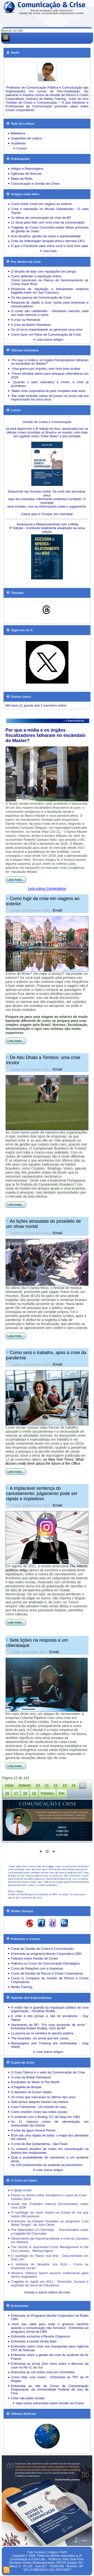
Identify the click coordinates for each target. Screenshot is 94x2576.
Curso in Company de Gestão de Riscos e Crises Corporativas (50, 1980)
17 (16, 1793)
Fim (61, 1793)
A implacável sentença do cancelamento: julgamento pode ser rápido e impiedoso (41, 1493)
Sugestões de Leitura (26, 138)
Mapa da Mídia (22, 178)
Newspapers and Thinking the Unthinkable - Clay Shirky (50, 2045)
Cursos (22, 148)
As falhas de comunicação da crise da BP (41, 218)
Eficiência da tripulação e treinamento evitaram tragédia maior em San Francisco (50, 291)
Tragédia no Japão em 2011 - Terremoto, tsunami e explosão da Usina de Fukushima (50, 2283)
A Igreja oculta (21, 2190)
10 (38, 1785)
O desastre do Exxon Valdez (31, 2092)
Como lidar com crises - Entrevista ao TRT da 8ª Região (50, 2379)
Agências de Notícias (26, 173)
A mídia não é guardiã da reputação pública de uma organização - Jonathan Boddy (50, 2009)
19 (34, 1793)
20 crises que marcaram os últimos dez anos (43, 2097)
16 (7, 1793)
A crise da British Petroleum (31, 325)
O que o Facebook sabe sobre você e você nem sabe (49, 246)
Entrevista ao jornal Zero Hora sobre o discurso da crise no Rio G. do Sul (50, 2365)
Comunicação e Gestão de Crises (35, 183)
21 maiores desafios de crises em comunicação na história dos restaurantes (50, 2151)
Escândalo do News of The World (35, 2082)
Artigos (52, 2552)
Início (9, 1785)
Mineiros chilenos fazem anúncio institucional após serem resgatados (50, 2275)
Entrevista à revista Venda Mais (34, 2341)
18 (25, 1793)
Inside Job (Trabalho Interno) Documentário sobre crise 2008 (50, 2206)
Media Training (21, 1987)
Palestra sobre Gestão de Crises (34, 1958)
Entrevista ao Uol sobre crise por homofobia (42, 2372)
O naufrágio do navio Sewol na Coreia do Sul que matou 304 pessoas (50, 2214)
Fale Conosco (36, 2552)
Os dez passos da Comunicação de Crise (41, 297)
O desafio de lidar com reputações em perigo (43, 271)
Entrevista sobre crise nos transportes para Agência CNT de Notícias (50, 2348)
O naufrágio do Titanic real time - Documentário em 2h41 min (50, 2257)
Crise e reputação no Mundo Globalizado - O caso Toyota (50, 210)
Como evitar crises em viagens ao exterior (41, 204)
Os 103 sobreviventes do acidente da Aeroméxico (47, 2165)
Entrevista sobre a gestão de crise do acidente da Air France (50, 2356)
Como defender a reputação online (36, 276)
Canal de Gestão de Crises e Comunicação (42, 1949)
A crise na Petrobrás (25, 320)
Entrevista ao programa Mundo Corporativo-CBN (46, 1954)
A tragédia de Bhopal (26, 2087)
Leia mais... (16, 880)
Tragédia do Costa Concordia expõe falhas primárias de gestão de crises (50, 229)
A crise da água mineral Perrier (33, 2130)
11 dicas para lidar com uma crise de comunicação (47, 222)
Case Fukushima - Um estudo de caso (38, 2107)
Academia (18, 143)
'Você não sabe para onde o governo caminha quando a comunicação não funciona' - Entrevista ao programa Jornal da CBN (50, 2327)
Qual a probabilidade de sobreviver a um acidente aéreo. (50, 2159)
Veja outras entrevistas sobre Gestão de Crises (50, 2403)
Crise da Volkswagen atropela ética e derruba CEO (48, 241)
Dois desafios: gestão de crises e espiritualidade (46, 236)
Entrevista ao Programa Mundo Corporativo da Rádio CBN (50, 2317)
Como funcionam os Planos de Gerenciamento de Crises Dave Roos (49, 282)
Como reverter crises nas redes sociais (39, 2112)
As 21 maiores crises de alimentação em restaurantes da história (50, 2123)
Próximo (47, 1793)
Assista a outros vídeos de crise (47, 2292)
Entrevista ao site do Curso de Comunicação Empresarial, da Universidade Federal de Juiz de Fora (50, 2389)
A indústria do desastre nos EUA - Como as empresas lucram (50, 2266)
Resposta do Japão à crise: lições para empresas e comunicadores (50, 304)
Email (57, 910)
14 (74, 1785)
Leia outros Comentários (47, 889)
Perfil (63, 2552)
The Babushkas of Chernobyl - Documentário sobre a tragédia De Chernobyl (50, 2231)
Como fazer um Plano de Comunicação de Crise (46, 334)
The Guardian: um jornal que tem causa (39, 2038)
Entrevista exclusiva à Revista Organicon (40, 2336)
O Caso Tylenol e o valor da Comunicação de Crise (48, 2072)
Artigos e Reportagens (27, 168)
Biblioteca (18, 133)
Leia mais (50, 251)
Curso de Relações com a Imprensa (37, 1968)
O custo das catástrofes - (31, 311)
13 (65, 1785)
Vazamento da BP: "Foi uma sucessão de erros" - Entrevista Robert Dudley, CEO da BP (50, 2026)
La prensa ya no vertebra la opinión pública (42, 2033)
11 (47, 1785)
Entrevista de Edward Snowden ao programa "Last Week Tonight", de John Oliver (50, 2223)
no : (45, 1461)
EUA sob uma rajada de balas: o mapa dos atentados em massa (50, 2137)
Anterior (25, 1785)
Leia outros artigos (49, 339)
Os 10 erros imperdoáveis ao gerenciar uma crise (46, 329)
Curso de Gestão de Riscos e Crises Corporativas (47, 1973)
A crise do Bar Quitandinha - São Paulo (39, 2144)
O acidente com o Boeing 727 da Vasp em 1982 (45, 2117)
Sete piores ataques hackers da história (39, 2102)
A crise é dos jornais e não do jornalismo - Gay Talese (50, 2018)
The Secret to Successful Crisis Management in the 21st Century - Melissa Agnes (50, 2249)
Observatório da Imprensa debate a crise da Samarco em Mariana (50, 2240)
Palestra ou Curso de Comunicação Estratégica (45, 1963)
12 (56, 1785)
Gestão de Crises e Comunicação (47, 422)
